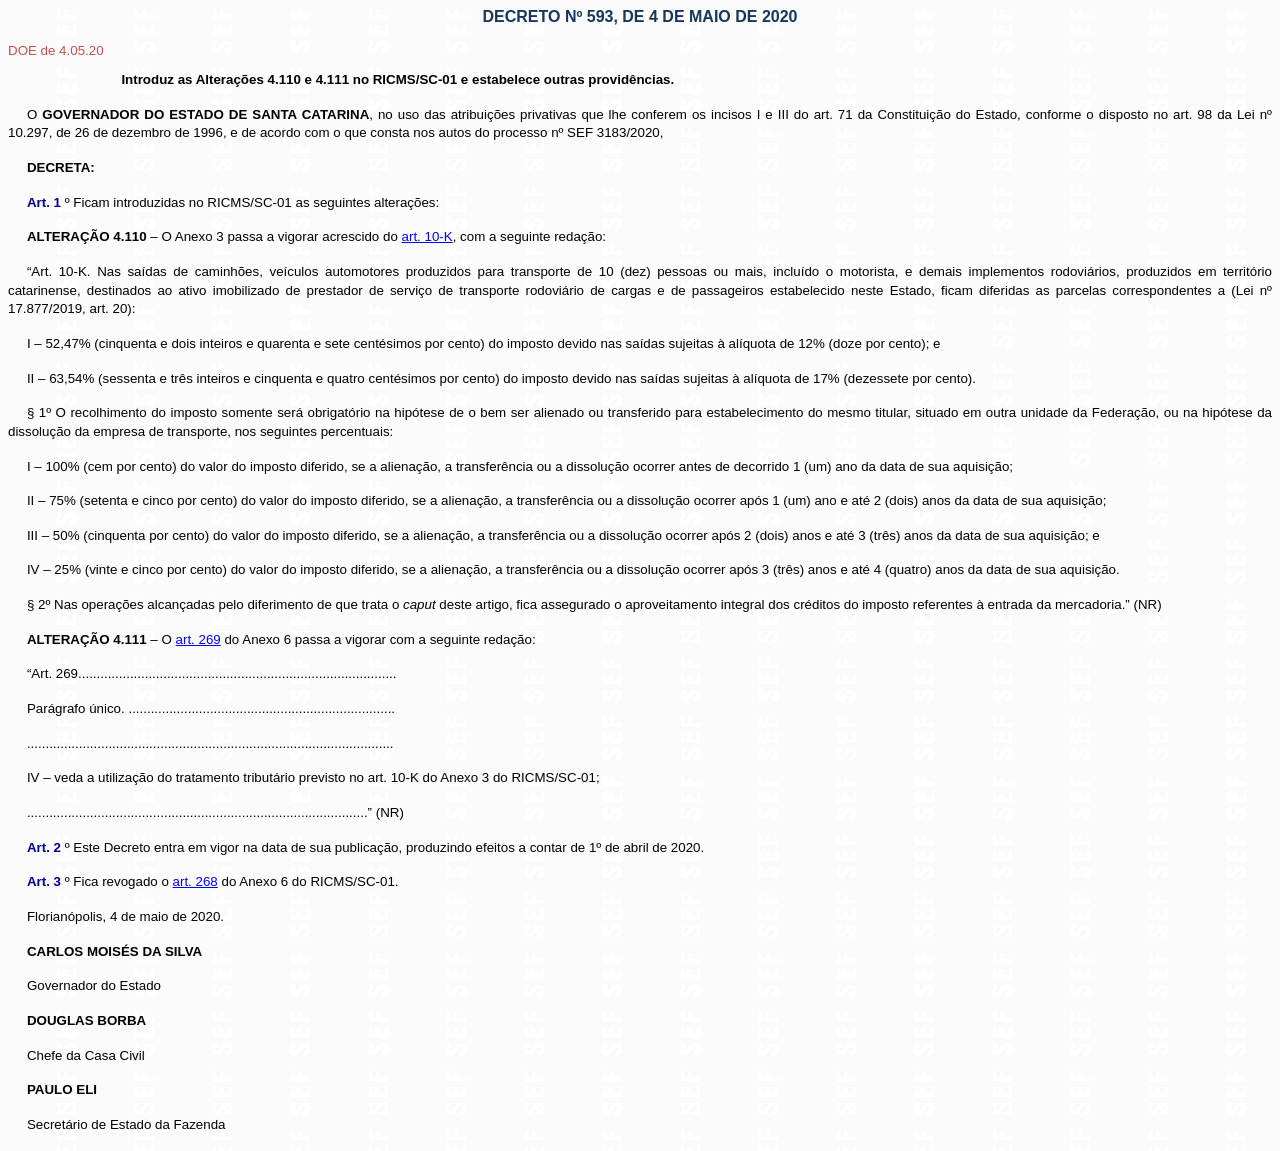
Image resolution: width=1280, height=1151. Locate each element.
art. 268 (195, 881)
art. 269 (198, 639)
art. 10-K (427, 236)
